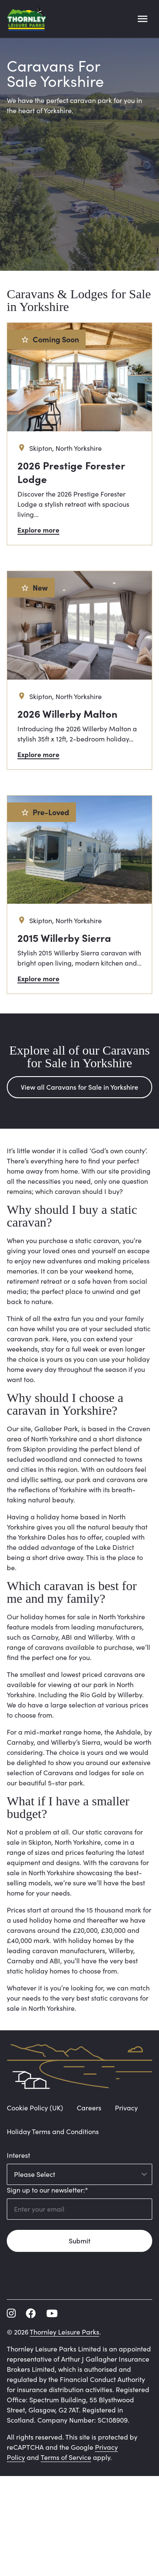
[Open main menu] (142, 19)
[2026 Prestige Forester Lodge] (79, 434)
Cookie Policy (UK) (35, 2107)
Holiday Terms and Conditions (53, 2131)
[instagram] (11, 2313)
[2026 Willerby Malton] (79, 670)
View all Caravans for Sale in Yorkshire (79, 1087)
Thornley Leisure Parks (64, 2331)
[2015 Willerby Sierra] (79, 895)
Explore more (38, 529)
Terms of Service (66, 2457)
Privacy (126, 2107)
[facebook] (31, 2313)
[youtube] (52, 2313)
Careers (89, 2107)
